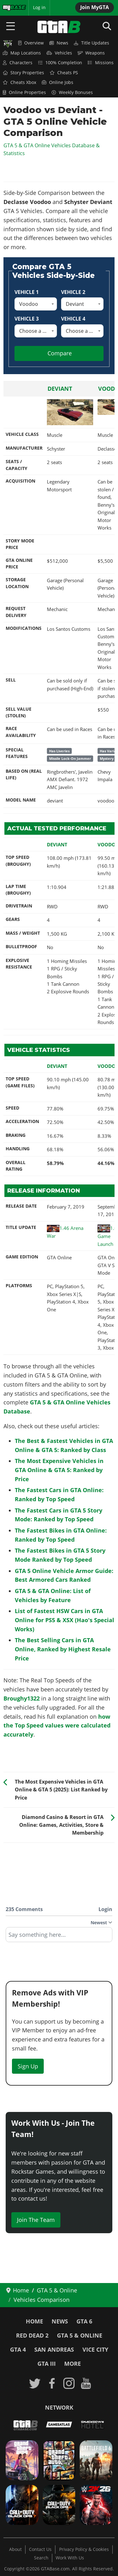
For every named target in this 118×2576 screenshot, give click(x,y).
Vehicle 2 (73, 292)
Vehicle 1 (26, 292)
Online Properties (24, 92)
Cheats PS (64, 73)
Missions (101, 62)
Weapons (91, 53)
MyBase (10, 7)
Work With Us (70, 2558)
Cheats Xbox (19, 82)
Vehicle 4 (73, 318)
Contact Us (40, 2549)
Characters (17, 62)
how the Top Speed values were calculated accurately (56, 1725)
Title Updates (91, 43)
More (72, 2363)
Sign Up (28, 2066)
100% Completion (60, 62)
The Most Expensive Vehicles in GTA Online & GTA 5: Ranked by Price (59, 1470)
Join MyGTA (94, 7)
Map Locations (22, 53)
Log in (39, 7)
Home (34, 2321)
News (58, 43)
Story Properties (23, 73)
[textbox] (59, 1936)
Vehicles (59, 53)
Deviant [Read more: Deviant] (60, 388)
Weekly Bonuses (72, 92)
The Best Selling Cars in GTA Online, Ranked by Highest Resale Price (63, 1649)
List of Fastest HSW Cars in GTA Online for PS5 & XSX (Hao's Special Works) (64, 1620)
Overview (31, 43)
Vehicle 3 (26, 318)
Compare (60, 353)
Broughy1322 (21, 1698)
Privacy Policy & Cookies (84, 2549)
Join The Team (36, 2219)
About (15, 2549)
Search (41, 2558)
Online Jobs (57, 82)
